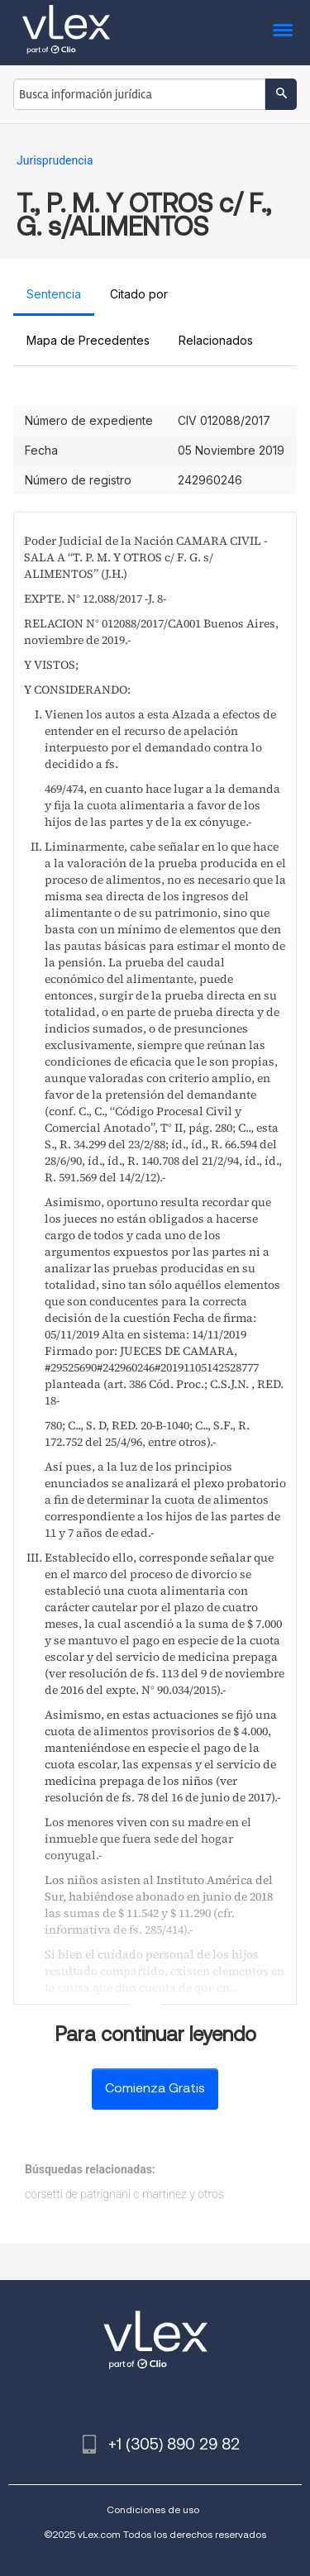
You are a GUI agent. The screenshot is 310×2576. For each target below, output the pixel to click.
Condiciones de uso (153, 2509)
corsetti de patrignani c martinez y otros (124, 2194)
